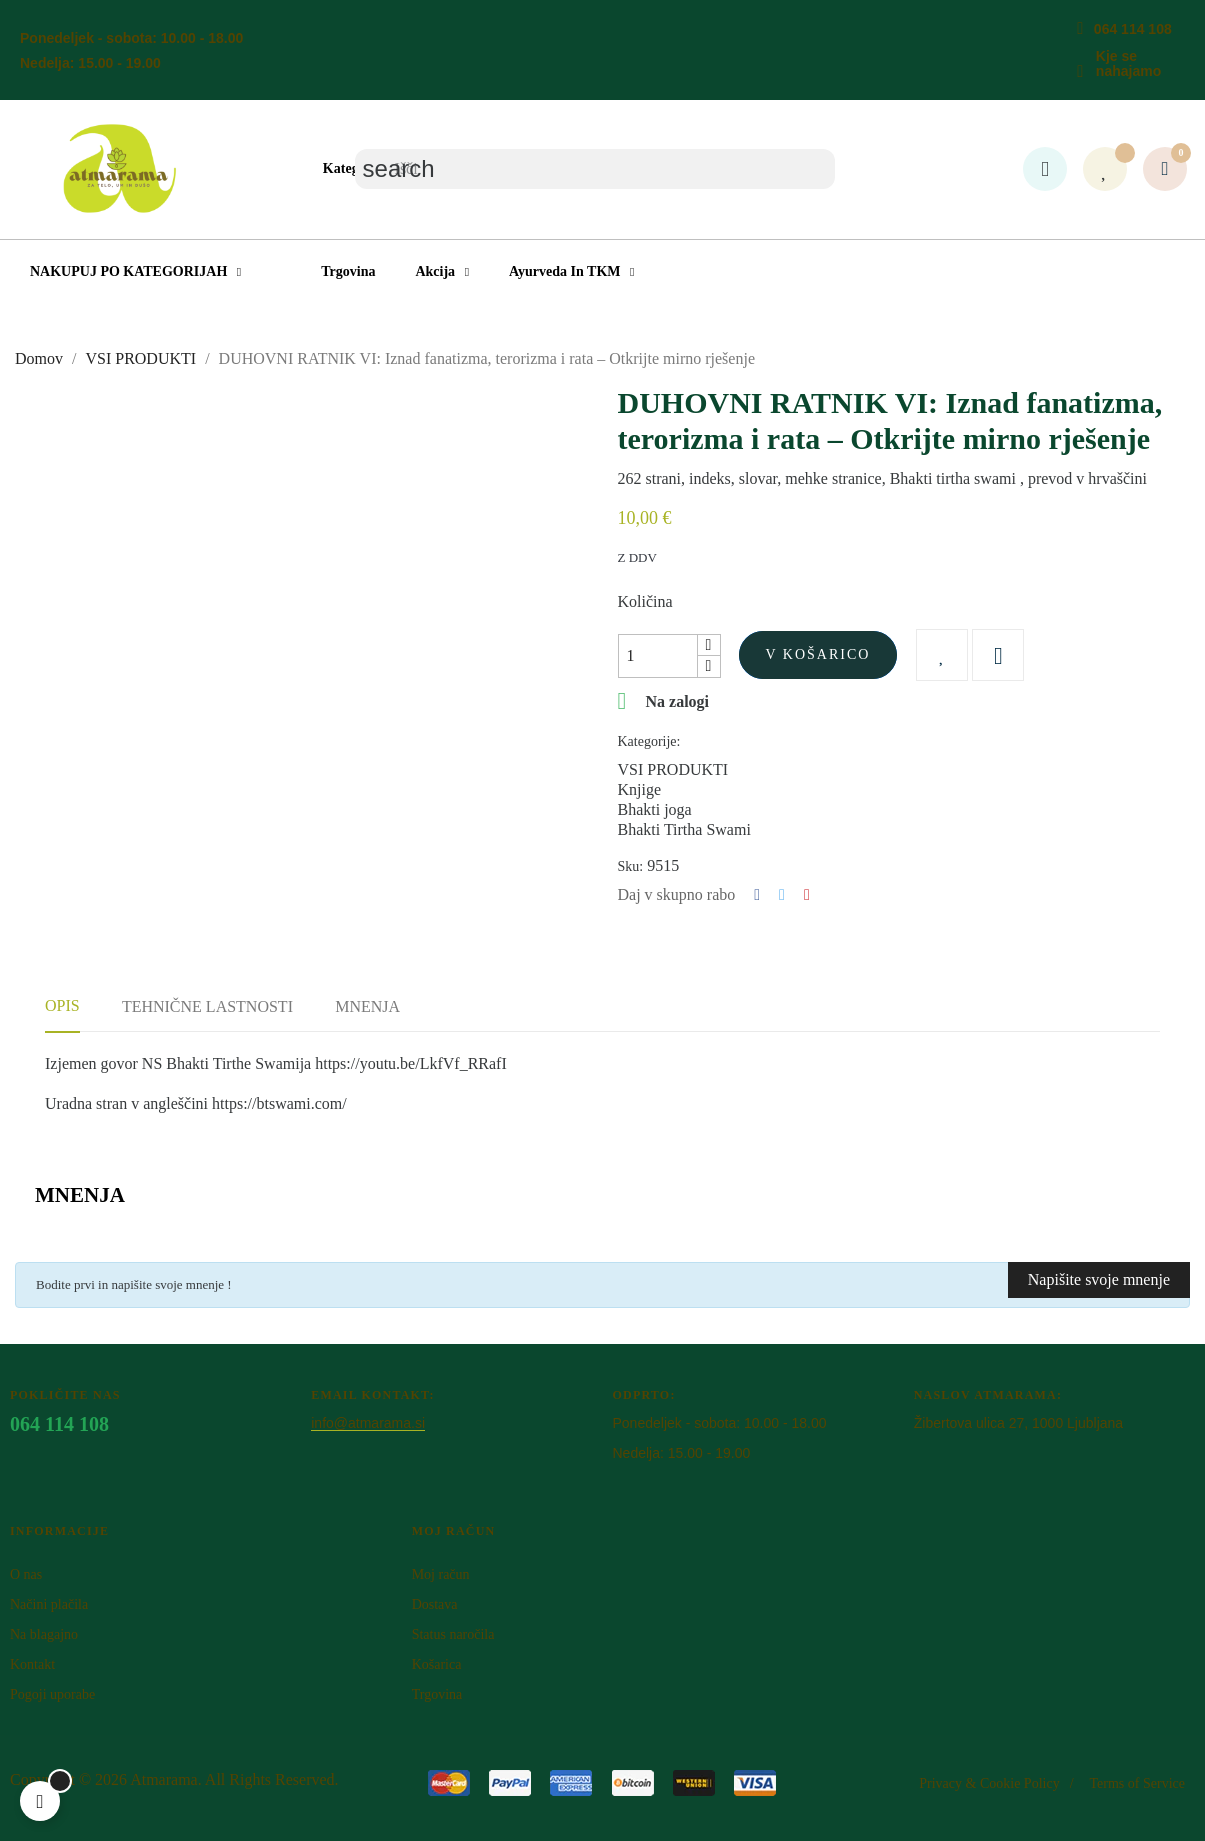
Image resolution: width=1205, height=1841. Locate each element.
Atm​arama (164, 1779)
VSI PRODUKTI (673, 769)
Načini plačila (49, 1604)
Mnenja (367, 1006)
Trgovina (437, 1694)
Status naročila (453, 1634)
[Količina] (658, 656)
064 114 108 (1133, 29)
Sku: (631, 866)
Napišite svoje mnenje (1099, 1279)
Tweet (782, 895)
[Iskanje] (595, 169)
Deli (757, 895)
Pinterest (807, 895)
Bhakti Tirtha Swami (684, 829)
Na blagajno (44, 1634)
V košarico (818, 654)
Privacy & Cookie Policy (989, 1783)
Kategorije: (649, 741)
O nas (26, 1574)
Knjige (640, 789)
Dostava (435, 1604)
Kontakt (32, 1664)
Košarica (437, 1664)
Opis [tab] (62, 1005)
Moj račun (441, 1574)
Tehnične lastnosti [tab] (207, 1006)
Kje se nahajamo (1128, 63)
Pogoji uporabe (52, 1694)
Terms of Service (1137, 1783)
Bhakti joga (655, 809)
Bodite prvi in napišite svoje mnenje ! (134, 1284)
